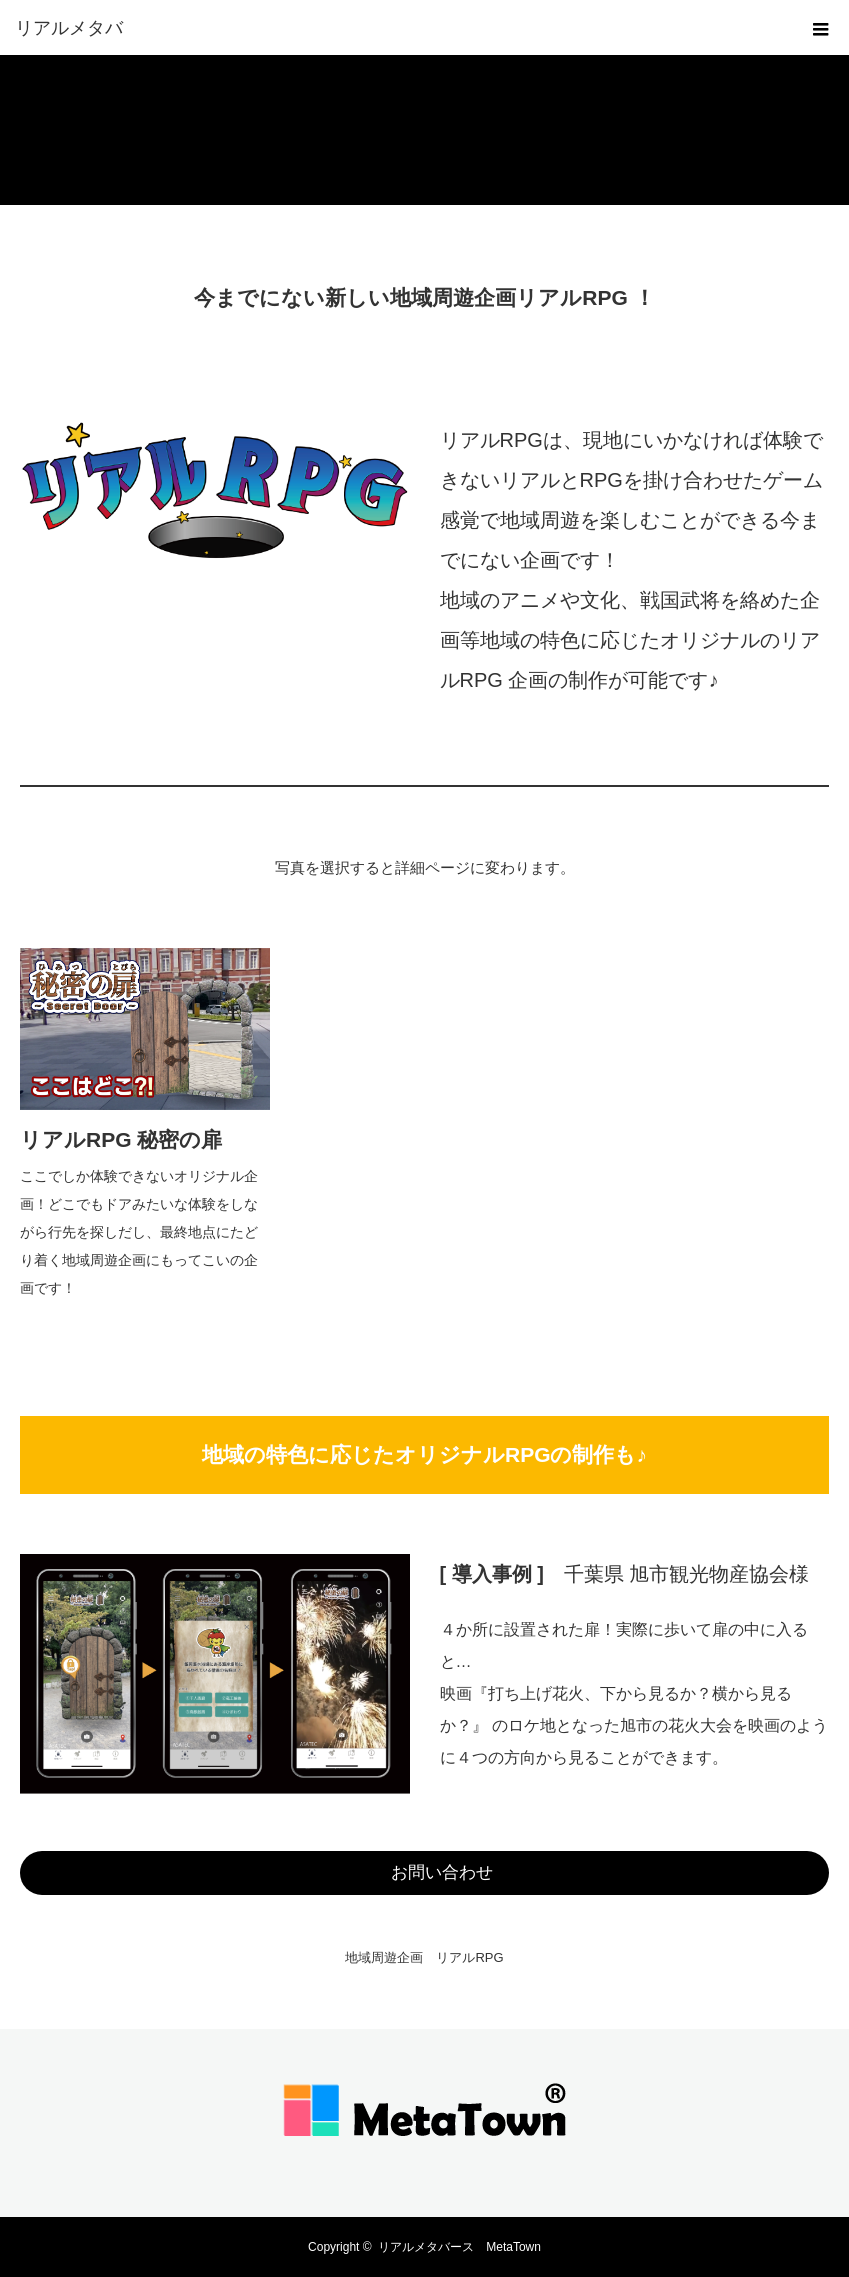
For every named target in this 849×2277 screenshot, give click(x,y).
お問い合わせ (442, 1872)
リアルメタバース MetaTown (459, 2247)
